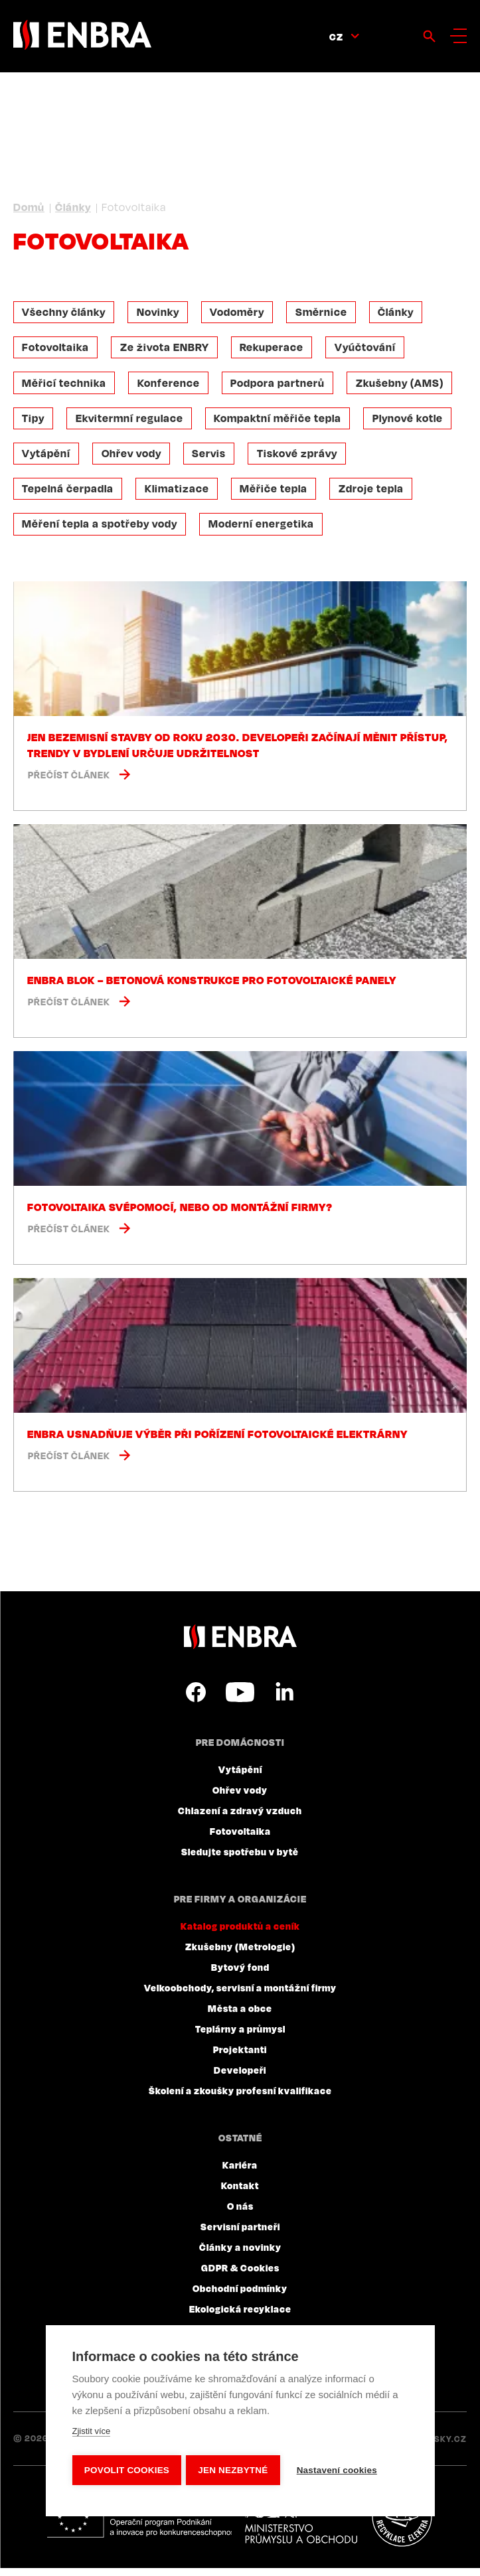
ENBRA (240, 1644)
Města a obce (240, 2016)
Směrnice (329, 312)
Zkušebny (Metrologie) (240, 1954)
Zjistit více (91, 2433)
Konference (172, 385)
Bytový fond (240, 1975)
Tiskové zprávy (305, 458)
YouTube (240, 1700)
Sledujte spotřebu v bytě (240, 1859)
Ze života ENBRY (167, 349)
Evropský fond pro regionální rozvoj (139, 2524)
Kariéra (240, 2173)
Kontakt (240, 2193)
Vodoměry (243, 312)
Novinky (161, 312)
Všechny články (65, 312)
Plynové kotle (415, 422)
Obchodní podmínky (240, 2296)
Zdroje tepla (379, 495)
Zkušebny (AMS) (407, 385)
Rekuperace (277, 349)
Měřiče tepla (279, 495)
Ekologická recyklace (240, 2317)
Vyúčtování (373, 349)
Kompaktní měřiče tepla (283, 422)
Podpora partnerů (283, 385)
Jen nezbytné (235, 2470)
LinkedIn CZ (284, 1700)
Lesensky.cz (436, 2446)
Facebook (196, 1700)
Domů (28, 207)
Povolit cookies (126, 2470)
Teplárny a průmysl (240, 2036)
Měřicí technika (65, 385)
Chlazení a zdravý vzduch (240, 1818)
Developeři (240, 2078)
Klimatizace (180, 495)
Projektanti (240, 2057)
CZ (336, 36)
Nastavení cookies (340, 2470)
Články (73, 207)
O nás (240, 2214)
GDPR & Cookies (240, 2275)
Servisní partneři (240, 2234)
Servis (215, 458)
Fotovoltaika (56, 349)
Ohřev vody (135, 458)
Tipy (34, 422)
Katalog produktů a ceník (240, 1934)
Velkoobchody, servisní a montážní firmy (240, 1995)
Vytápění (47, 458)
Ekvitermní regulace (133, 422)
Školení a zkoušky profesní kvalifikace (240, 2098)
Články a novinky (240, 2255)
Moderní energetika (264, 531)
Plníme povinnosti (407, 2525)
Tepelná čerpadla (69, 495)
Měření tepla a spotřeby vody (101, 531)
